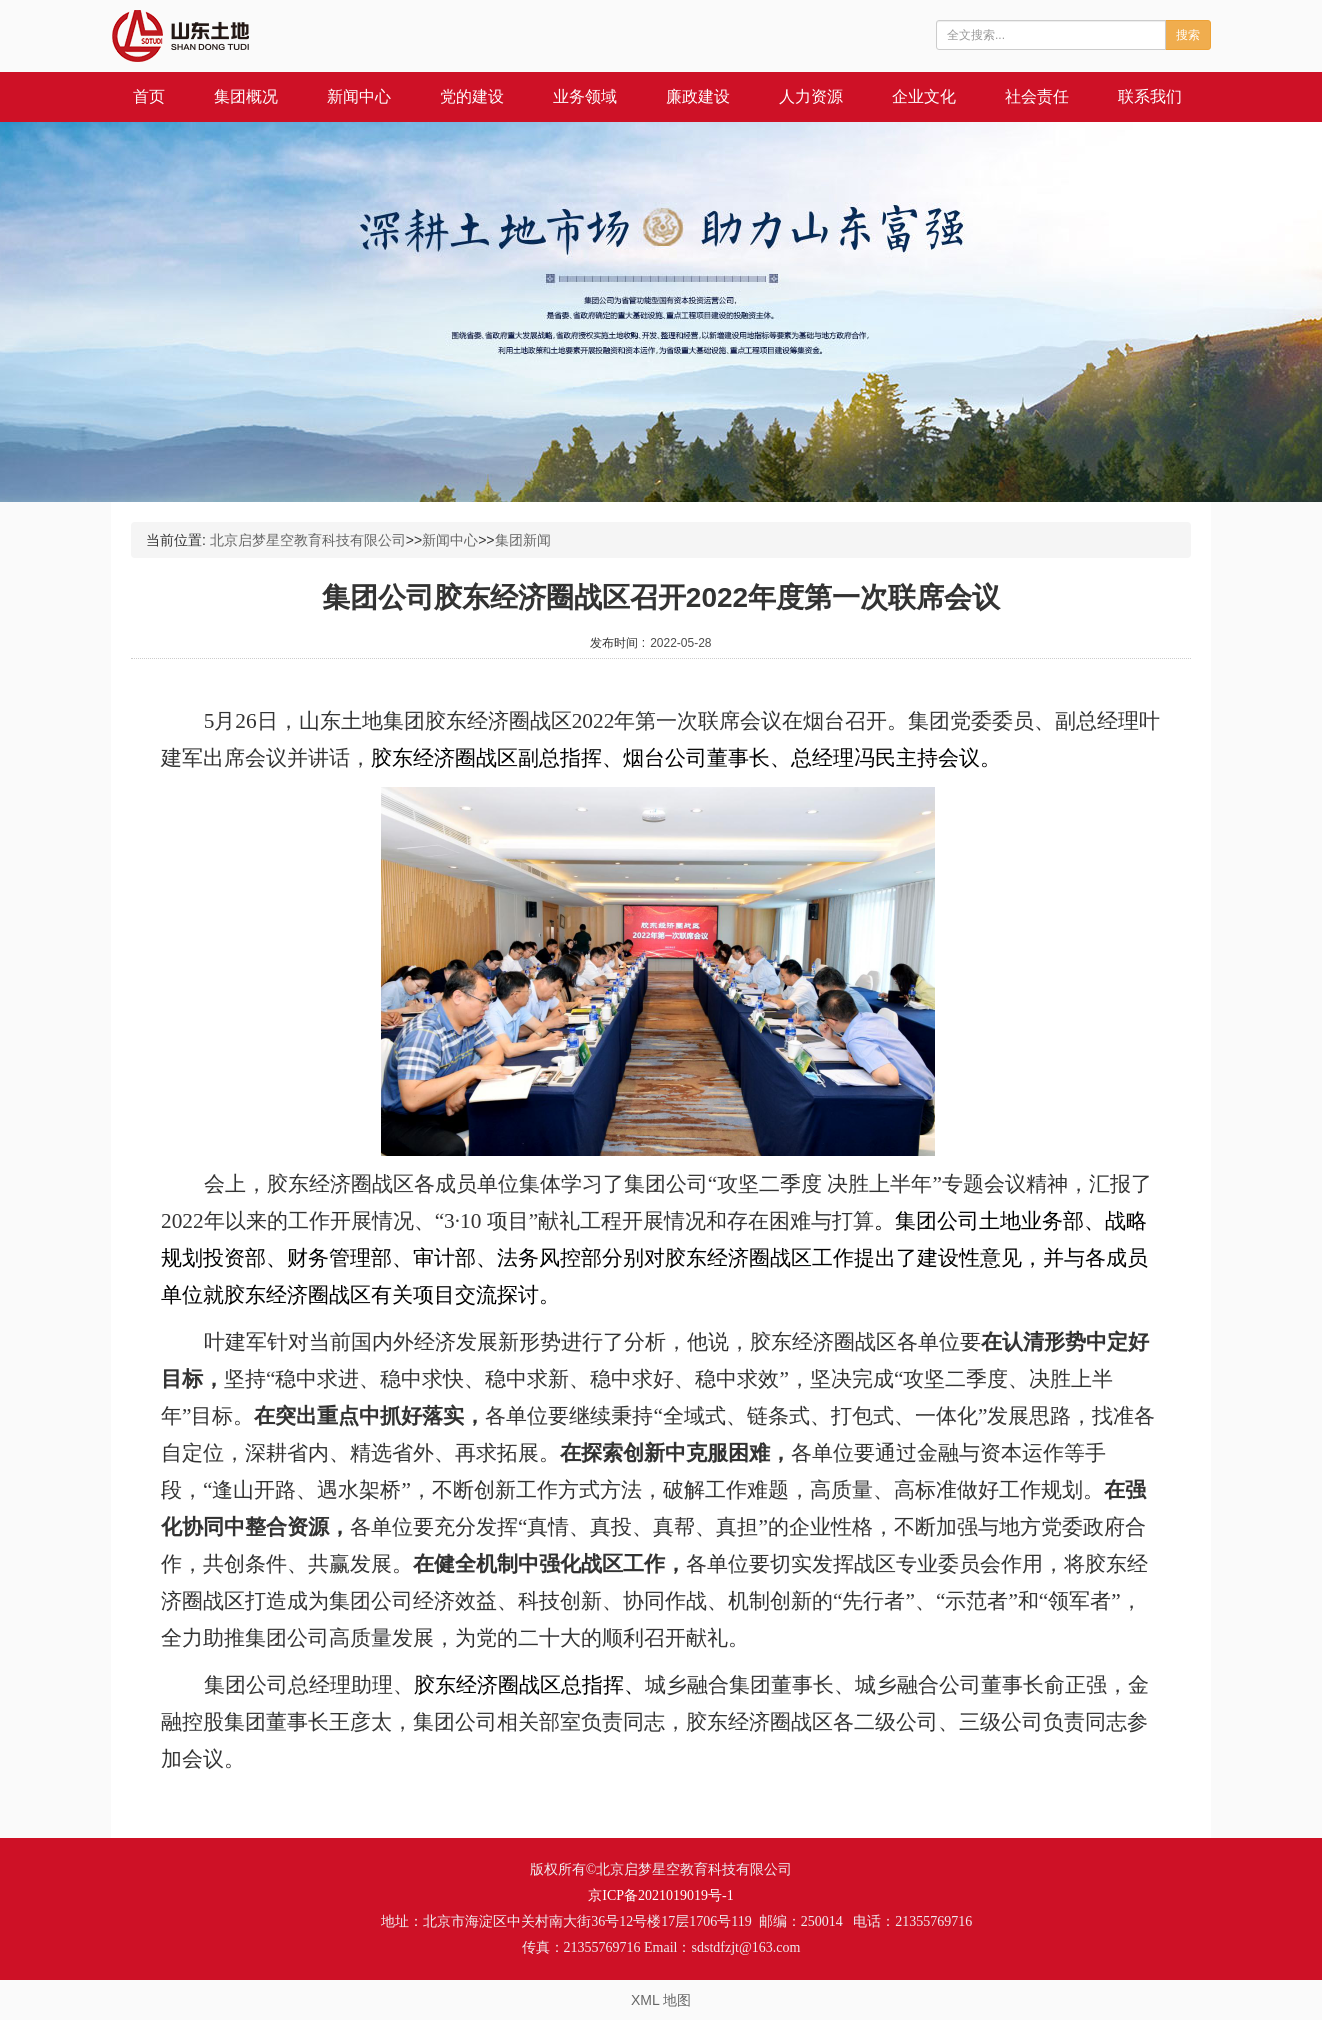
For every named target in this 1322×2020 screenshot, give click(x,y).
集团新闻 (523, 540)
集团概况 (246, 96)
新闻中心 (359, 96)
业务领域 (585, 96)
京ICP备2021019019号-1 (660, 1895)
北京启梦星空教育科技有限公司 (308, 540)
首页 (149, 96)
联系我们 (1150, 96)
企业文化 (924, 96)
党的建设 (472, 96)
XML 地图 (661, 2000)
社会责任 (1037, 96)
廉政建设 (698, 96)
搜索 (1188, 35)
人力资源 (811, 96)
